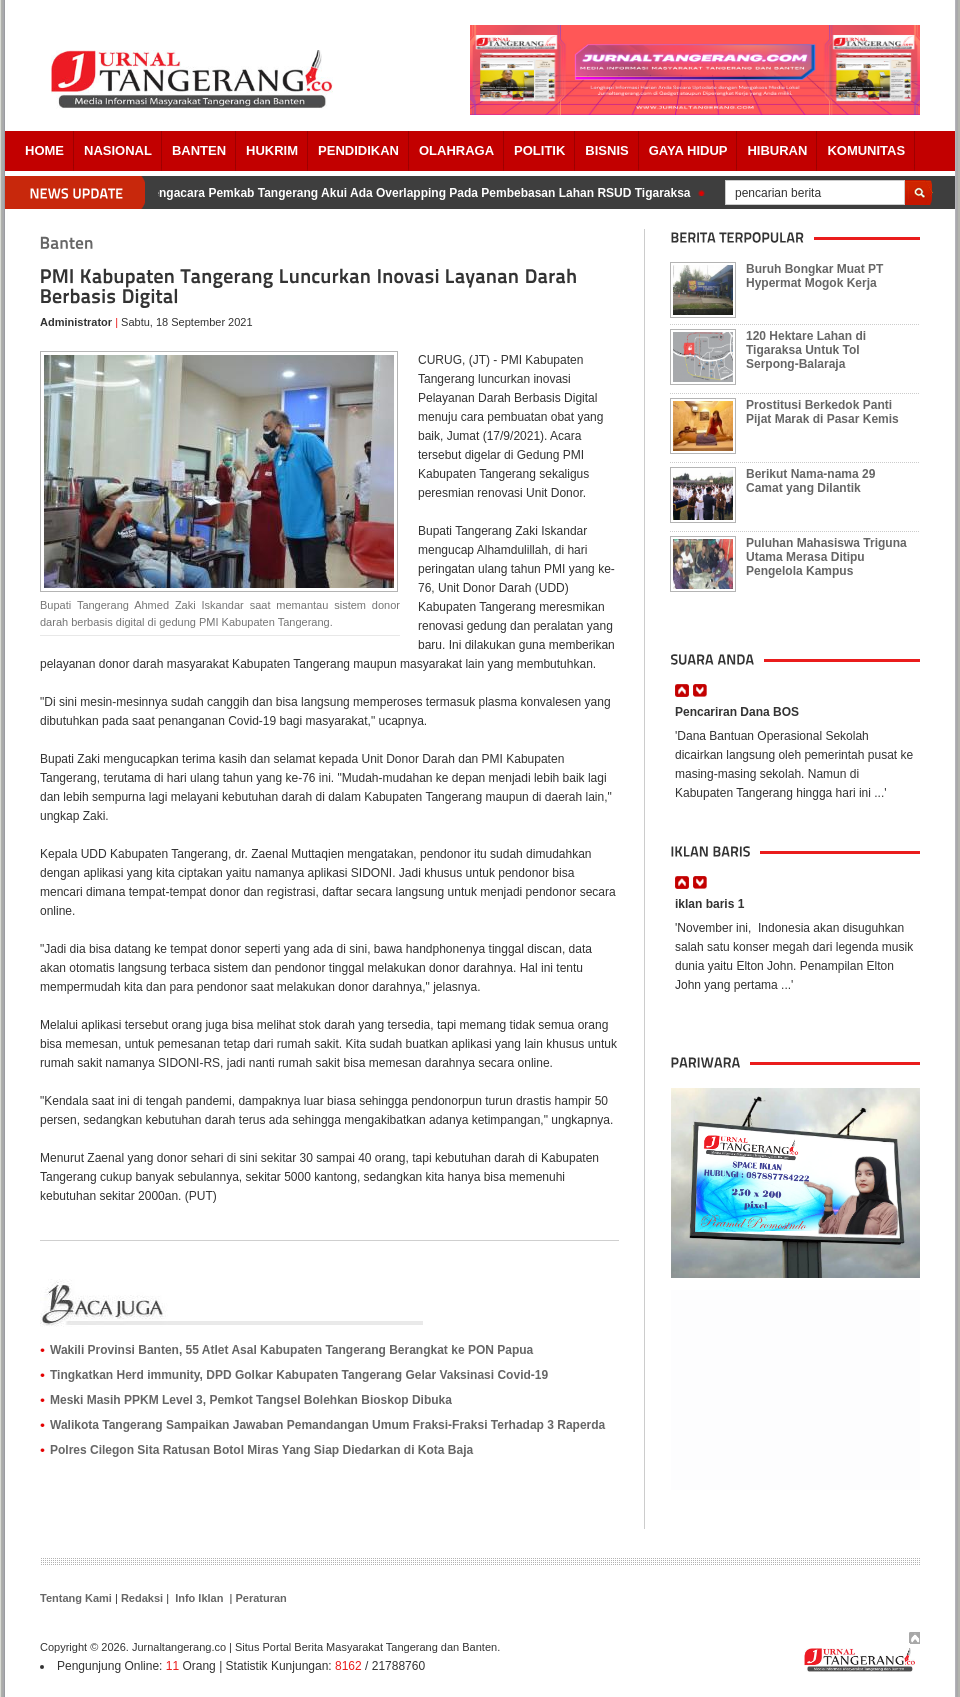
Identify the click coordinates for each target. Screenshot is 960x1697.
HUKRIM (272, 150)
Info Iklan (199, 1598)
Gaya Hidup (688, 150)
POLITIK (539, 150)
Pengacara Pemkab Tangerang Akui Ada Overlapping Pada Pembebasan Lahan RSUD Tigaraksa (420, 193)
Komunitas (866, 150)
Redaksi (142, 1598)
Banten (199, 150)
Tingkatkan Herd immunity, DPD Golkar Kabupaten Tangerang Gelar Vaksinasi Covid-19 (299, 1375)
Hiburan (777, 150)
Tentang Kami (76, 1598)
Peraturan (260, 1598)
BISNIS (606, 150)
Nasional (118, 150)
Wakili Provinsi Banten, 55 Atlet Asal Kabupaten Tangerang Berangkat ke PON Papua (291, 1350)
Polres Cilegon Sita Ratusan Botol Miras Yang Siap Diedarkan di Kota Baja (261, 1450)
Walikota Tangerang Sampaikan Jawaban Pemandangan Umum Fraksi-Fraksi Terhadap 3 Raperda (327, 1425)
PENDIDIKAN (358, 150)
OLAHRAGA (456, 150)
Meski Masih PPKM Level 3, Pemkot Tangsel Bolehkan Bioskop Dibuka (251, 1400)
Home (44, 150)
